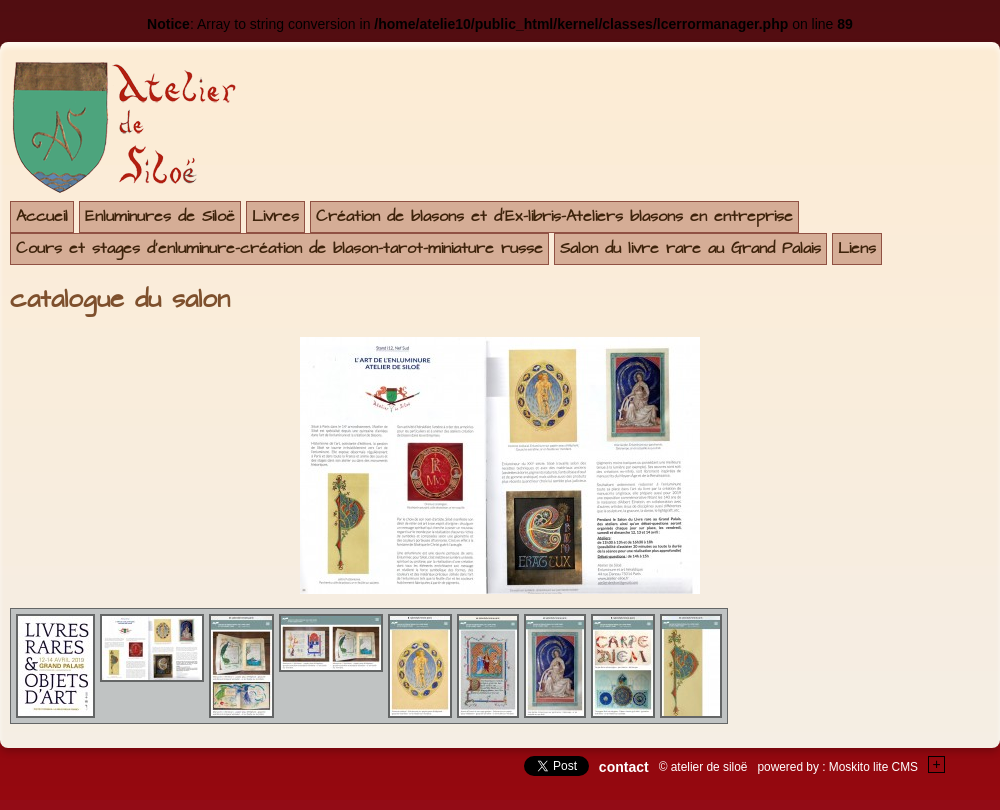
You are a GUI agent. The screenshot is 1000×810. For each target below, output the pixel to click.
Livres (275, 216)
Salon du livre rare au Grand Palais (690, 248)
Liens (857, 248)
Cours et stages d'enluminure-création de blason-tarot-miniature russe (279, 248)
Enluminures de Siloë (160, 216)
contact (624, 767)
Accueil (42, 216)
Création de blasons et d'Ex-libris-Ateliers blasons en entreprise (554, 216)
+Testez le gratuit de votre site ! (937, 764)
